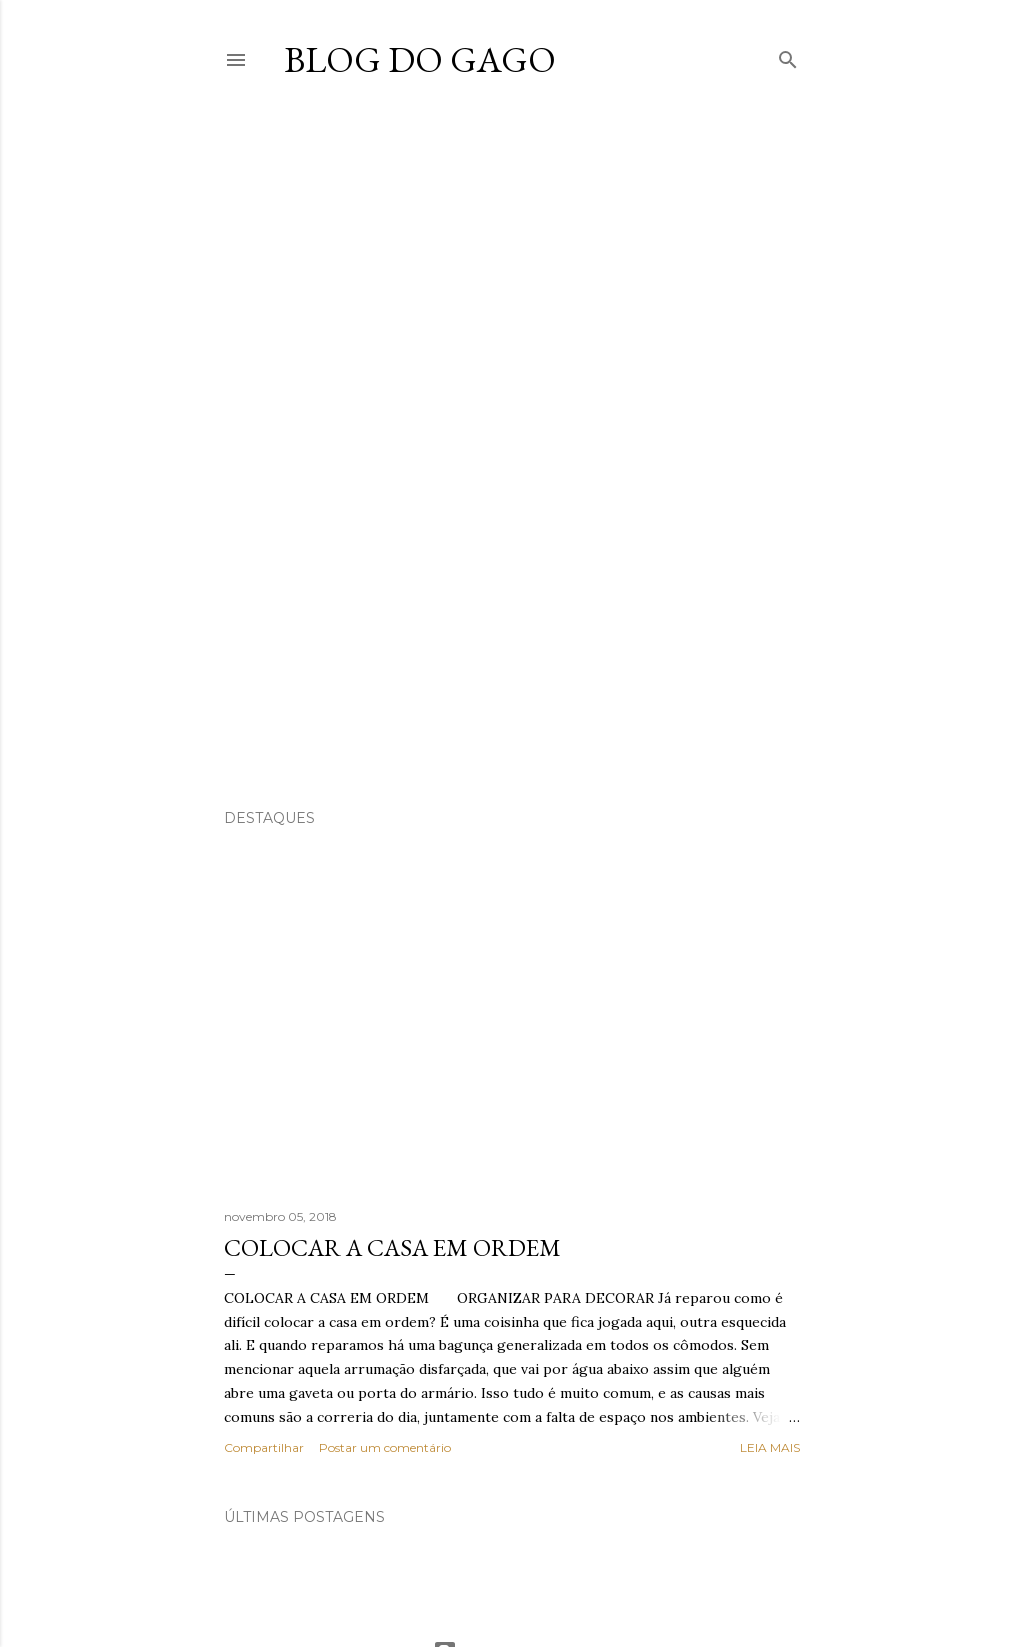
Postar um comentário (385, 1447)
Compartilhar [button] (264, 1447)
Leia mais (770, 1447)
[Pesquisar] (788, 55)
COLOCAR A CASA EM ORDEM (392, 1247)
